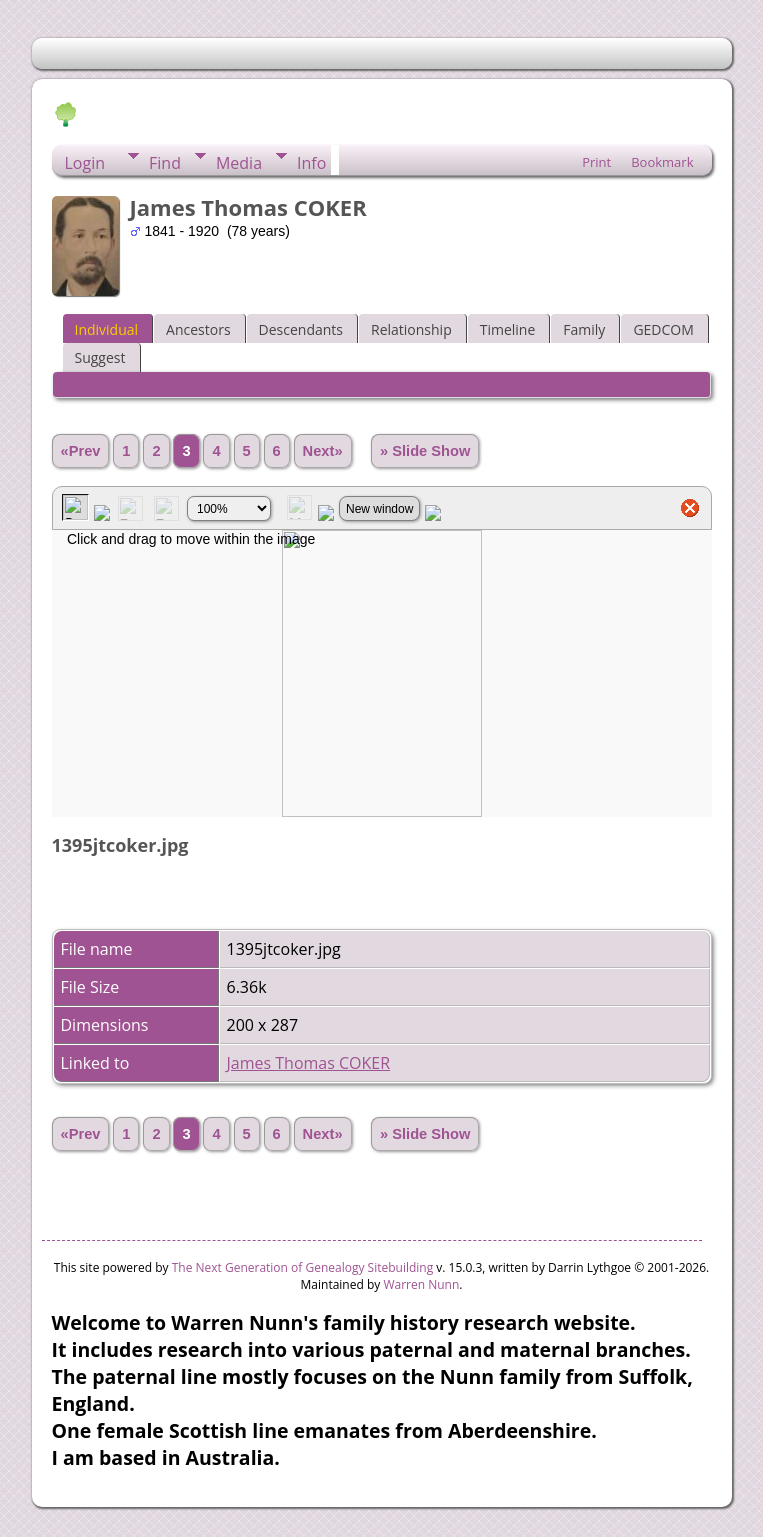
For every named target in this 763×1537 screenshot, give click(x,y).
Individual (107, 329)
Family (584, 329)
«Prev (81, 451)
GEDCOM (663, 329)
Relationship (411, 329)
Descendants (301, 329)
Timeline (508, 329)
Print (596, 162)
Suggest (100, 357)
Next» (323, 451)
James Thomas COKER (309, 1063)
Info (311, 163)
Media (239, 163)
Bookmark (662, 162)
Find (165, 163)
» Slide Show (425, 451)
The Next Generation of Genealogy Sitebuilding (303, 1267)
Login (85, 163)
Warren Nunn (421, 1284)
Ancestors (198, 329)
